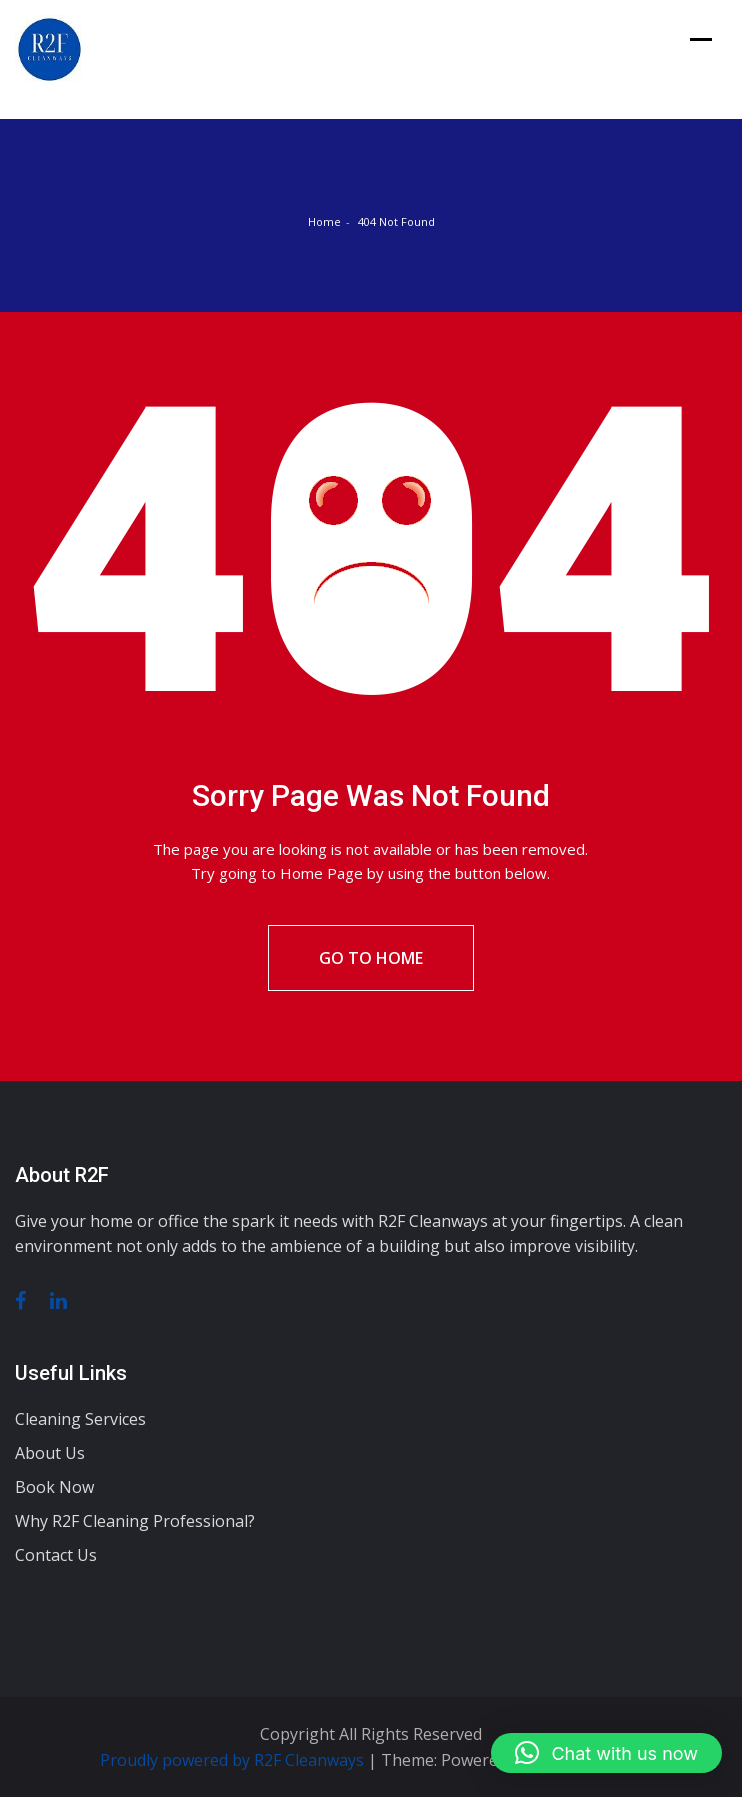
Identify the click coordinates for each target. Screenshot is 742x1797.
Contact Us (56, 1555)
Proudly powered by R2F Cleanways (234, 1760)
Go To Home (371, 958)
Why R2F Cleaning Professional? (135, 1521)
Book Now (54, 1487)
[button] (606, 1753)
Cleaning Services (80, 1419)
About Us (50, 1453)
